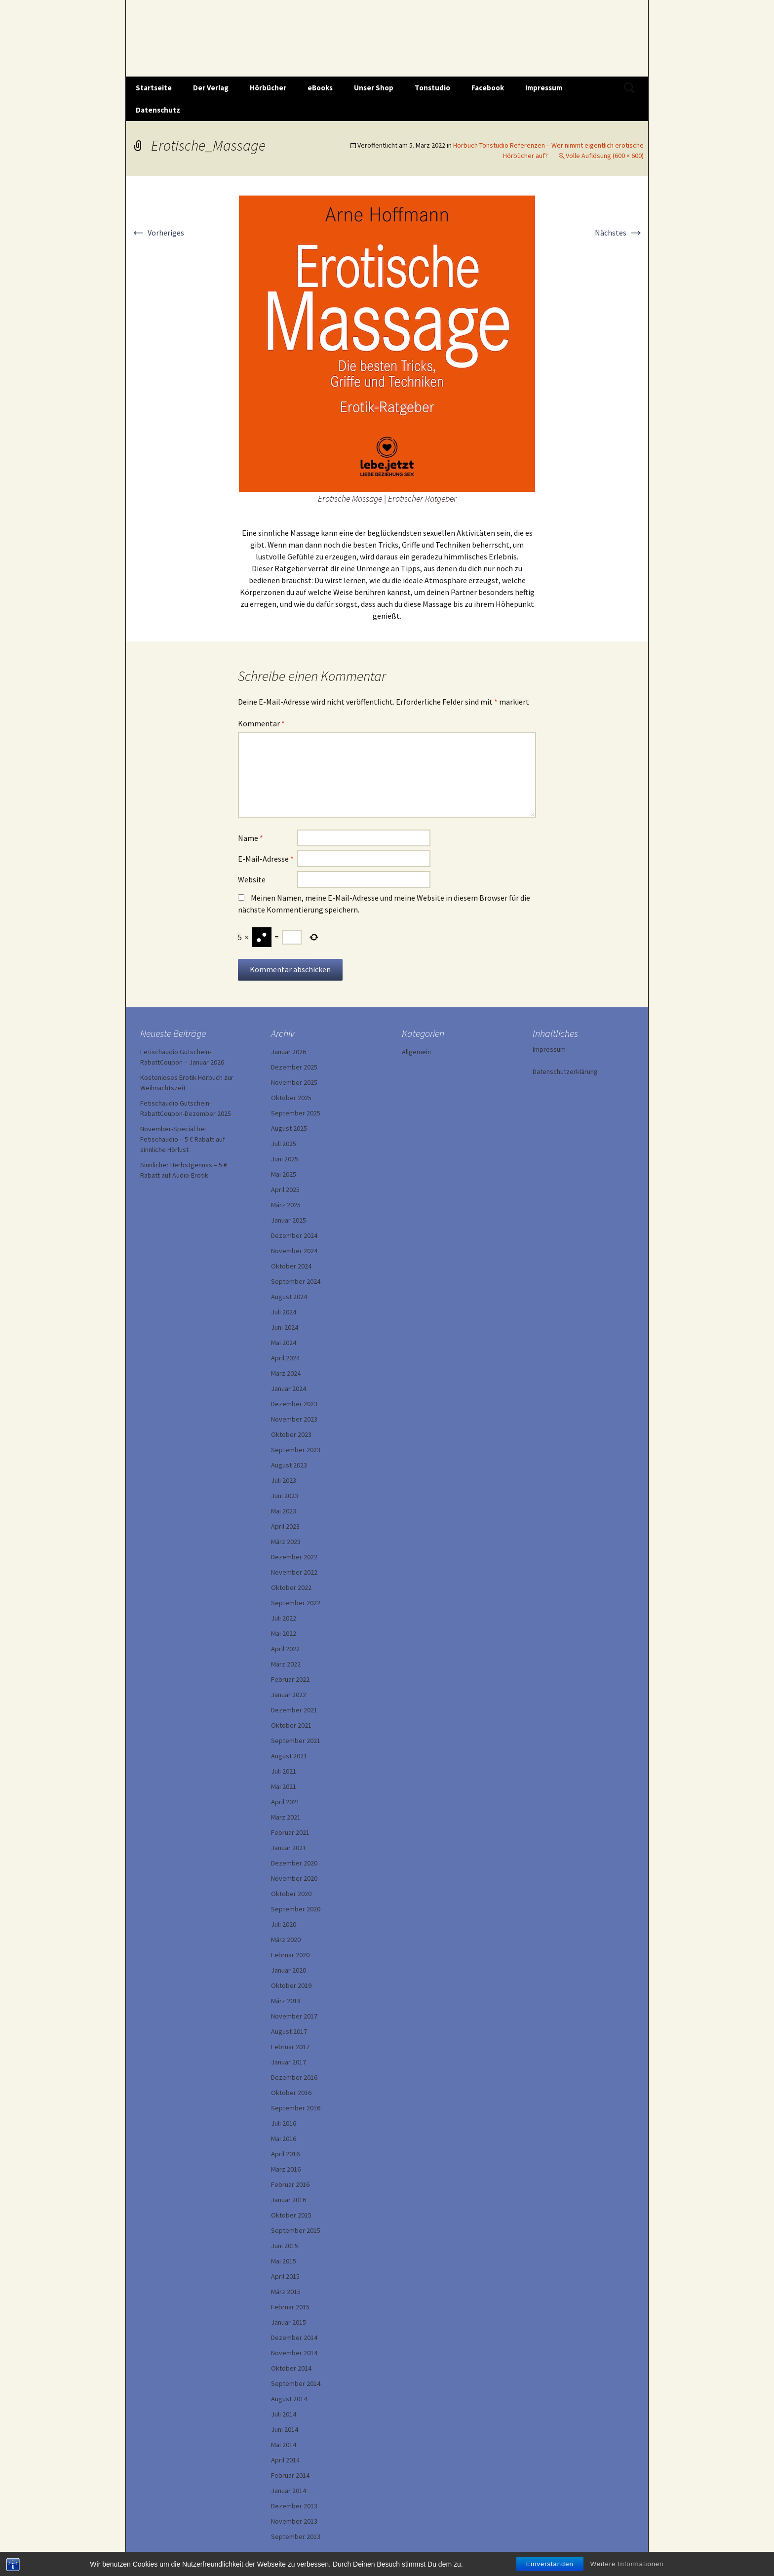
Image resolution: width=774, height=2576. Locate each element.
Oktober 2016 (291, 2092)
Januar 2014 (288, 2490)
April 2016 (285, 2153)
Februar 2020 (290, 1954)
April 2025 (285, 1189)
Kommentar (261, 723)
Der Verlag (211, 87)
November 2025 (294, 1082)
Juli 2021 (283, 1771)
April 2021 (285, 1801)
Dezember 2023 (294, 1403)
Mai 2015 (283, 2261)
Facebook (487, 87)
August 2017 (289, 2031)
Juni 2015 (284, 2245)
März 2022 (286, 1664)
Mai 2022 (283, 1633)
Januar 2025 (288, 1220)
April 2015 (285, 2276)
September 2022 (295, 1602)
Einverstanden (550, 2567)
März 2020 (286, 1939)
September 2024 (295, 1281)
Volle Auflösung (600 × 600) (605, 155)
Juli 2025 (283, 1143)
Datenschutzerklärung (565, 1071)
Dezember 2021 (294, 1709)
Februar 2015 (290, 2306)
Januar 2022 (288, 1694)
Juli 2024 (283, 1312)
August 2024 (289, 1296)
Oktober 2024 (291, 1266)
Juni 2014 (284, 2429)
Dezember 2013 (294, 2505)
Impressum (543, 87)
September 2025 (295, 1113)
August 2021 (289, 1755)
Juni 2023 (284, 1495)
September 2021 (295, 1740)
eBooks (320, 87)
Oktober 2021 (291, 1725)
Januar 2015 (288, 2322)
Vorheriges (157, 233)
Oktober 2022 (291, 1587)
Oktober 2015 (291, 2215)
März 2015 (286, 2291)
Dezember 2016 (294, 2077)
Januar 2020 (288, 1970)
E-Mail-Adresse (266, 859)
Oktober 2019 (291, 1985)
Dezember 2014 (294, 2337)
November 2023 (294, 1419)
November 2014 (294, 2352)
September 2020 (295, 1908)
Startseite (154, 87)
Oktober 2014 (291, 2368)
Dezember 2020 (294, 1863)
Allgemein (416, 1051)
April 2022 (285, 1648)
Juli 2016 (283, 2123)
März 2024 (286, 1373)
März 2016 (286, 2169)
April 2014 (285, 2460)
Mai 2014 (283, 2444)
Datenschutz (158, 110)
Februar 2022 (290, 1679)
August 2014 (289, 2398)
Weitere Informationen (627, 2567)
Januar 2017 (288, 2062)
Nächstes (619, 233)
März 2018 (286, 2000)
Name (250, 838)
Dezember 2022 (294, 1556)
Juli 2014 (283, 2414)
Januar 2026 (288, 1051)
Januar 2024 (288, 1388)
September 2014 (295, 2383)
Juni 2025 (284, 1158)
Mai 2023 (283, 1510)
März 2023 (286, 1541)
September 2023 (295, 1449)
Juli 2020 (283, 1924)
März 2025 (286, 1204)
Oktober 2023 (291, 1434)
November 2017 (294, 2016)
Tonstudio (432, 87)
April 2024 (285, 1357)
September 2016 (295, 2107)
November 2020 (294, 1878)
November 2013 (294, 2521)
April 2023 (285, 1526)
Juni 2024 (284, 1327)
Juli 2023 (283, 1480)
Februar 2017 (290, 2046)
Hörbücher (268, 87)
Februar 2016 (290, 2184)
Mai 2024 (283, 1342)
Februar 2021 (290, 1832)
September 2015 (295, 2230)
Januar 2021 (288, 1847)
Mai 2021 (283, 1786)
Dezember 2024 (294, 1235)
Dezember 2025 (294, 1067)
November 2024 (294, 1250)
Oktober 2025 (291, 1097)
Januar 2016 (288, 2199)
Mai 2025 (283, 1174)
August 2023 (289, 1465)
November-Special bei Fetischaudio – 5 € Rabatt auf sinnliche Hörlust (182, 1139)
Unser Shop (373, 87)
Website (252, 879)
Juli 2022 (283, 1618)
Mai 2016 (283, 2138)
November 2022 (294, 1572)
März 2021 (286, 1817)
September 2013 (295, 2536)
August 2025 (289, 1128)
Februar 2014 (290, 2475)
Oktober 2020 (291, 1893)
